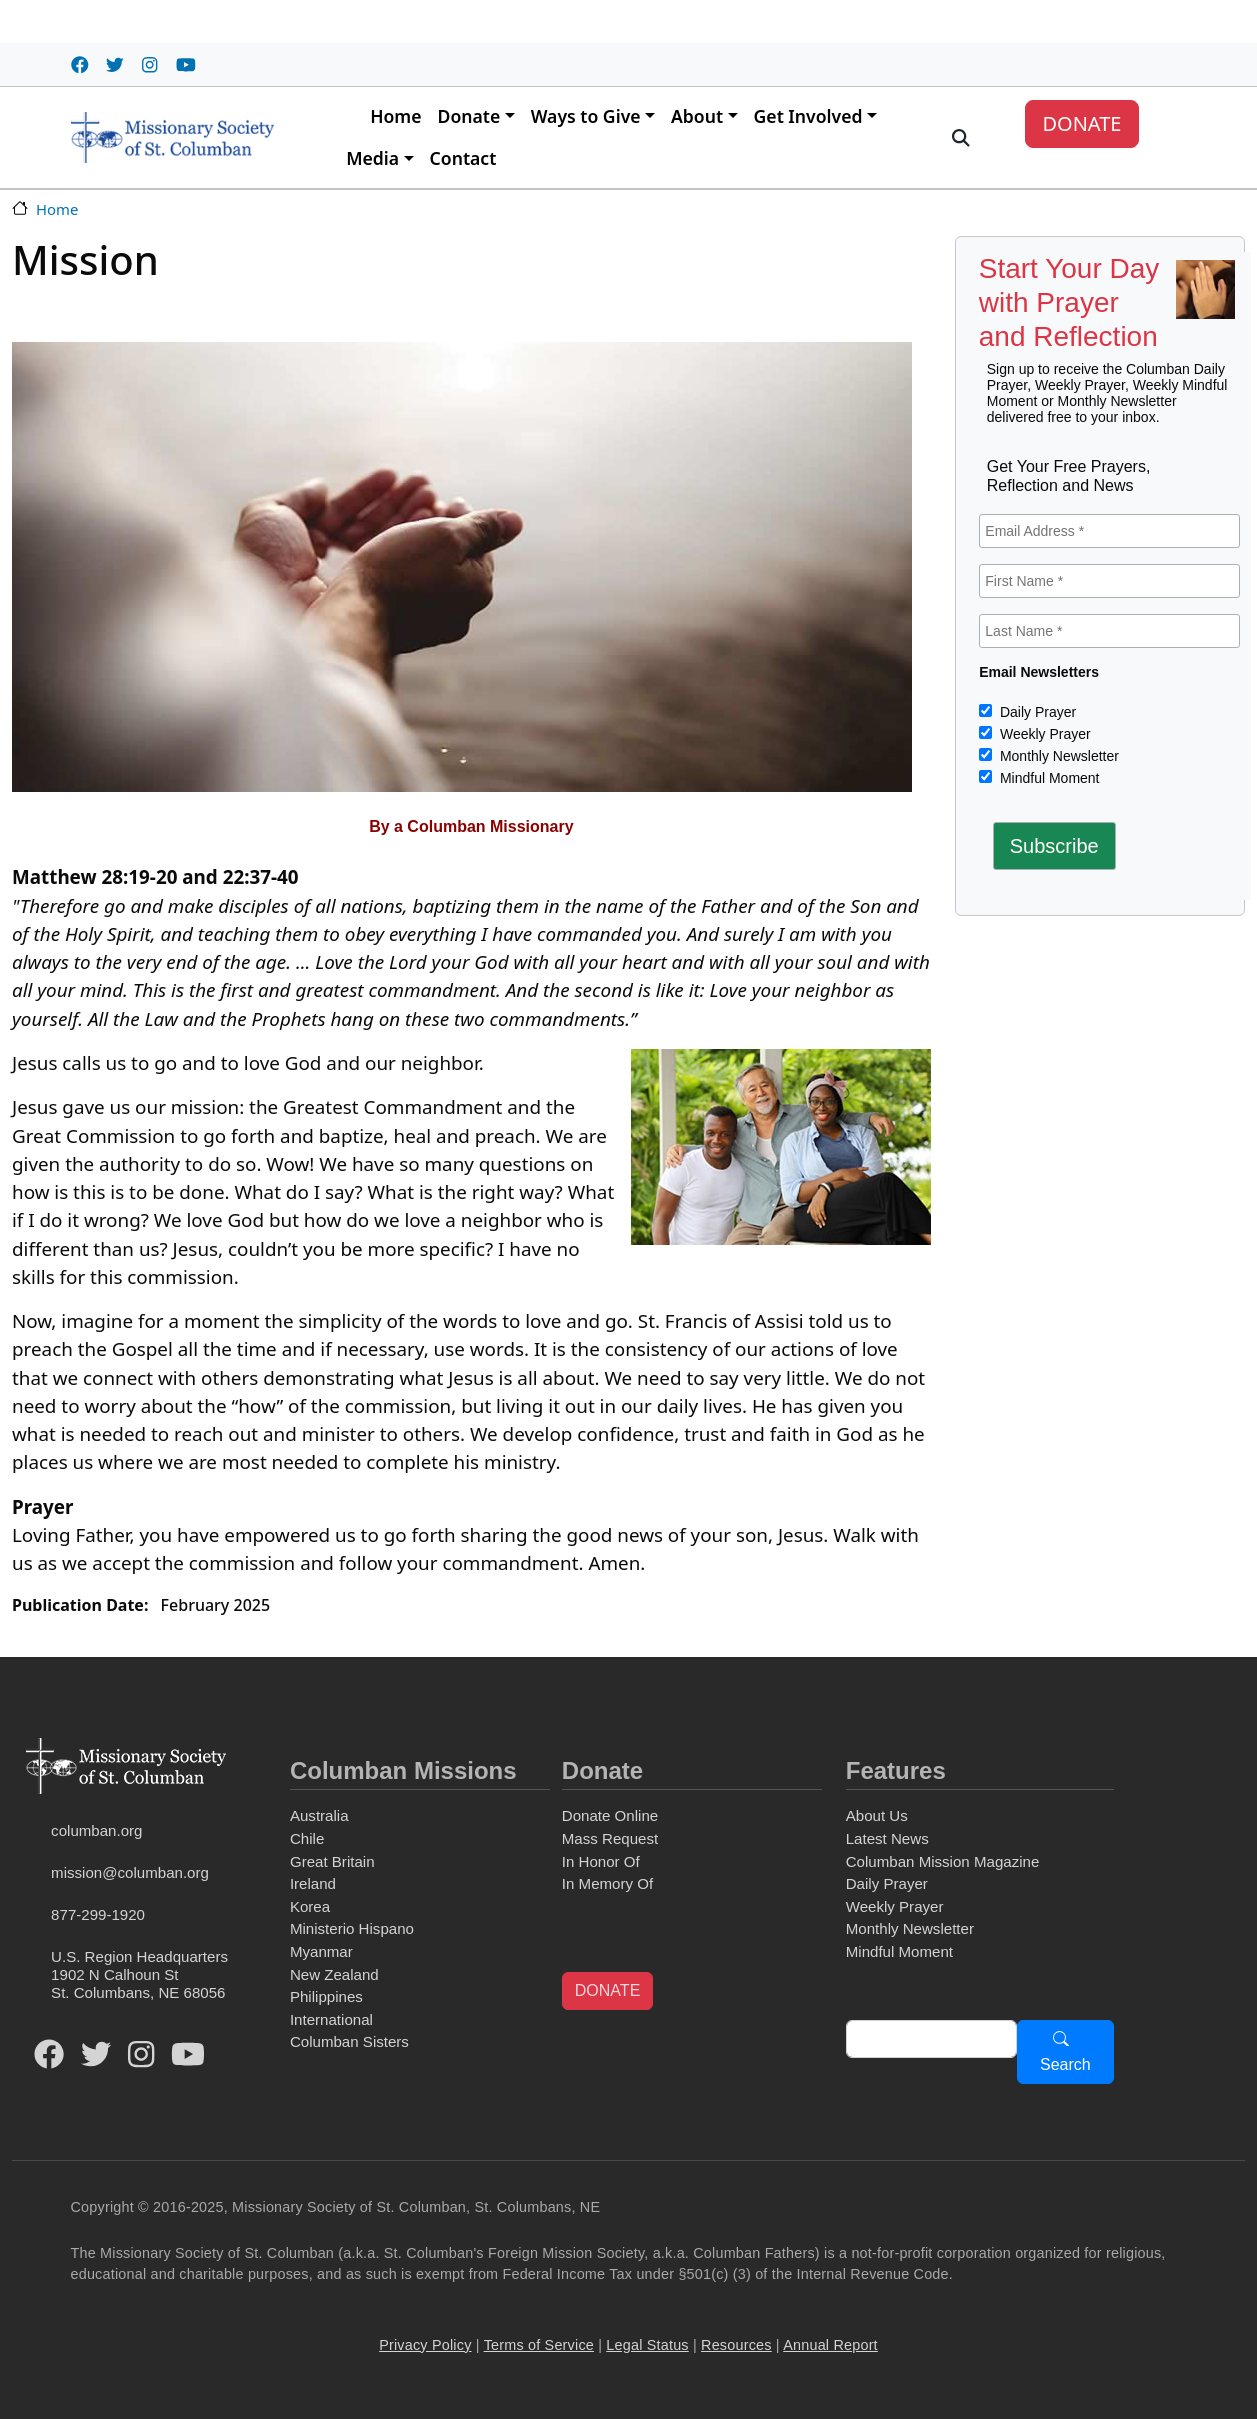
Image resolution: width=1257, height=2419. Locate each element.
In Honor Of (601, 1861)
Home (395, 116)
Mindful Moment (1047, 778)
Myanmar (321, 1951)
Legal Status (647, 2345)
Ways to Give (586, 116)
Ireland (313, 1883)
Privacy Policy (425, 2345)
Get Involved (808, 116)
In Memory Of (607, 1883)
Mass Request (610, 1838)
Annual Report (830, 2345)
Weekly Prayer (1043, 734)
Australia (319, 1815)
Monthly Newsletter (1057, 756)
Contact (463, 158)
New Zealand (334, 1974)
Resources (736, 2345)
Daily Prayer (1036, 712)
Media (372, 158)
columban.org (96, 1830)
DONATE (1081, 123)
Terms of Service (539, 2345)
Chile (307, 1838)
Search (1065, 2064)
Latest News (887, 1838)
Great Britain (332, 1861)
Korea (310, 1906)
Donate (469, 116)
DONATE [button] (607, 1990)
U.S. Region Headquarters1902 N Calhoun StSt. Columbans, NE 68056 (139, 1974)
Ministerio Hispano (352, 1928)
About (697, 116)
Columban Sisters (349, 2041)
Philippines (326, 1996)
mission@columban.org (130, 1872)
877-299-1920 (98, 1914)
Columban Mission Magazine (943, 1861)
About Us (877, 1815)
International (331, 2019)
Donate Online (610, 1815)
